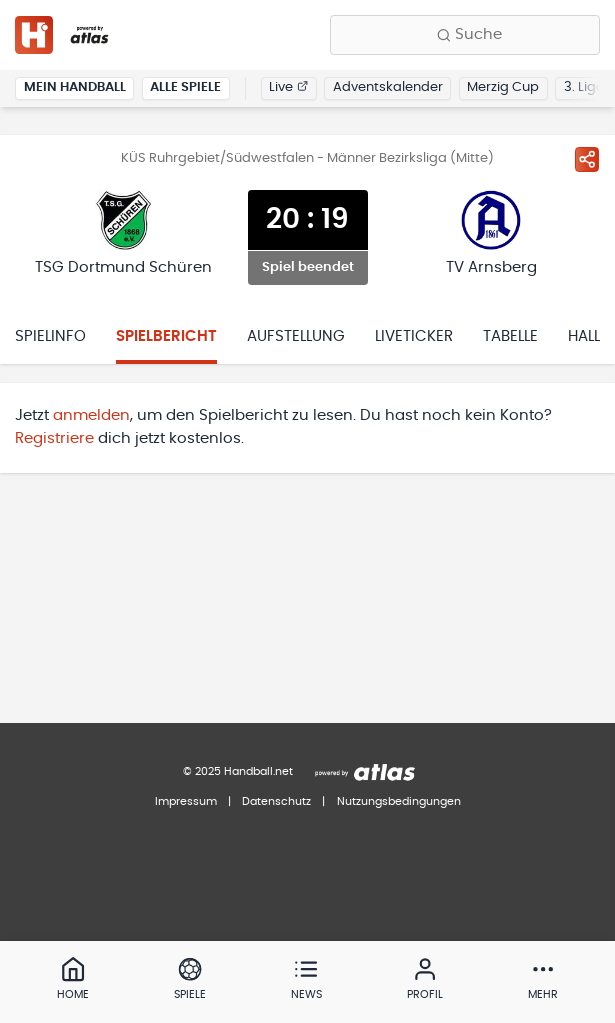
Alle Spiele (185, 87)
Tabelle (510, 336)
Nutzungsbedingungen (399, 801)
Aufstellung (296, 336)
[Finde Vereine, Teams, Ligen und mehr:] (465, 35)
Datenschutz (276, 801)
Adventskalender (388, 87)
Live (288, 87)
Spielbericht (166, 336)
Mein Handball (75, 87)
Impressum (186, 801)
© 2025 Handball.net (238, 771)
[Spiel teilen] (587, 159)
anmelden (91, 415)
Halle (588, 336)
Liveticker (414, 336)
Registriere (54, 438)
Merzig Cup (503, 87)
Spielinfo (50, 336)
